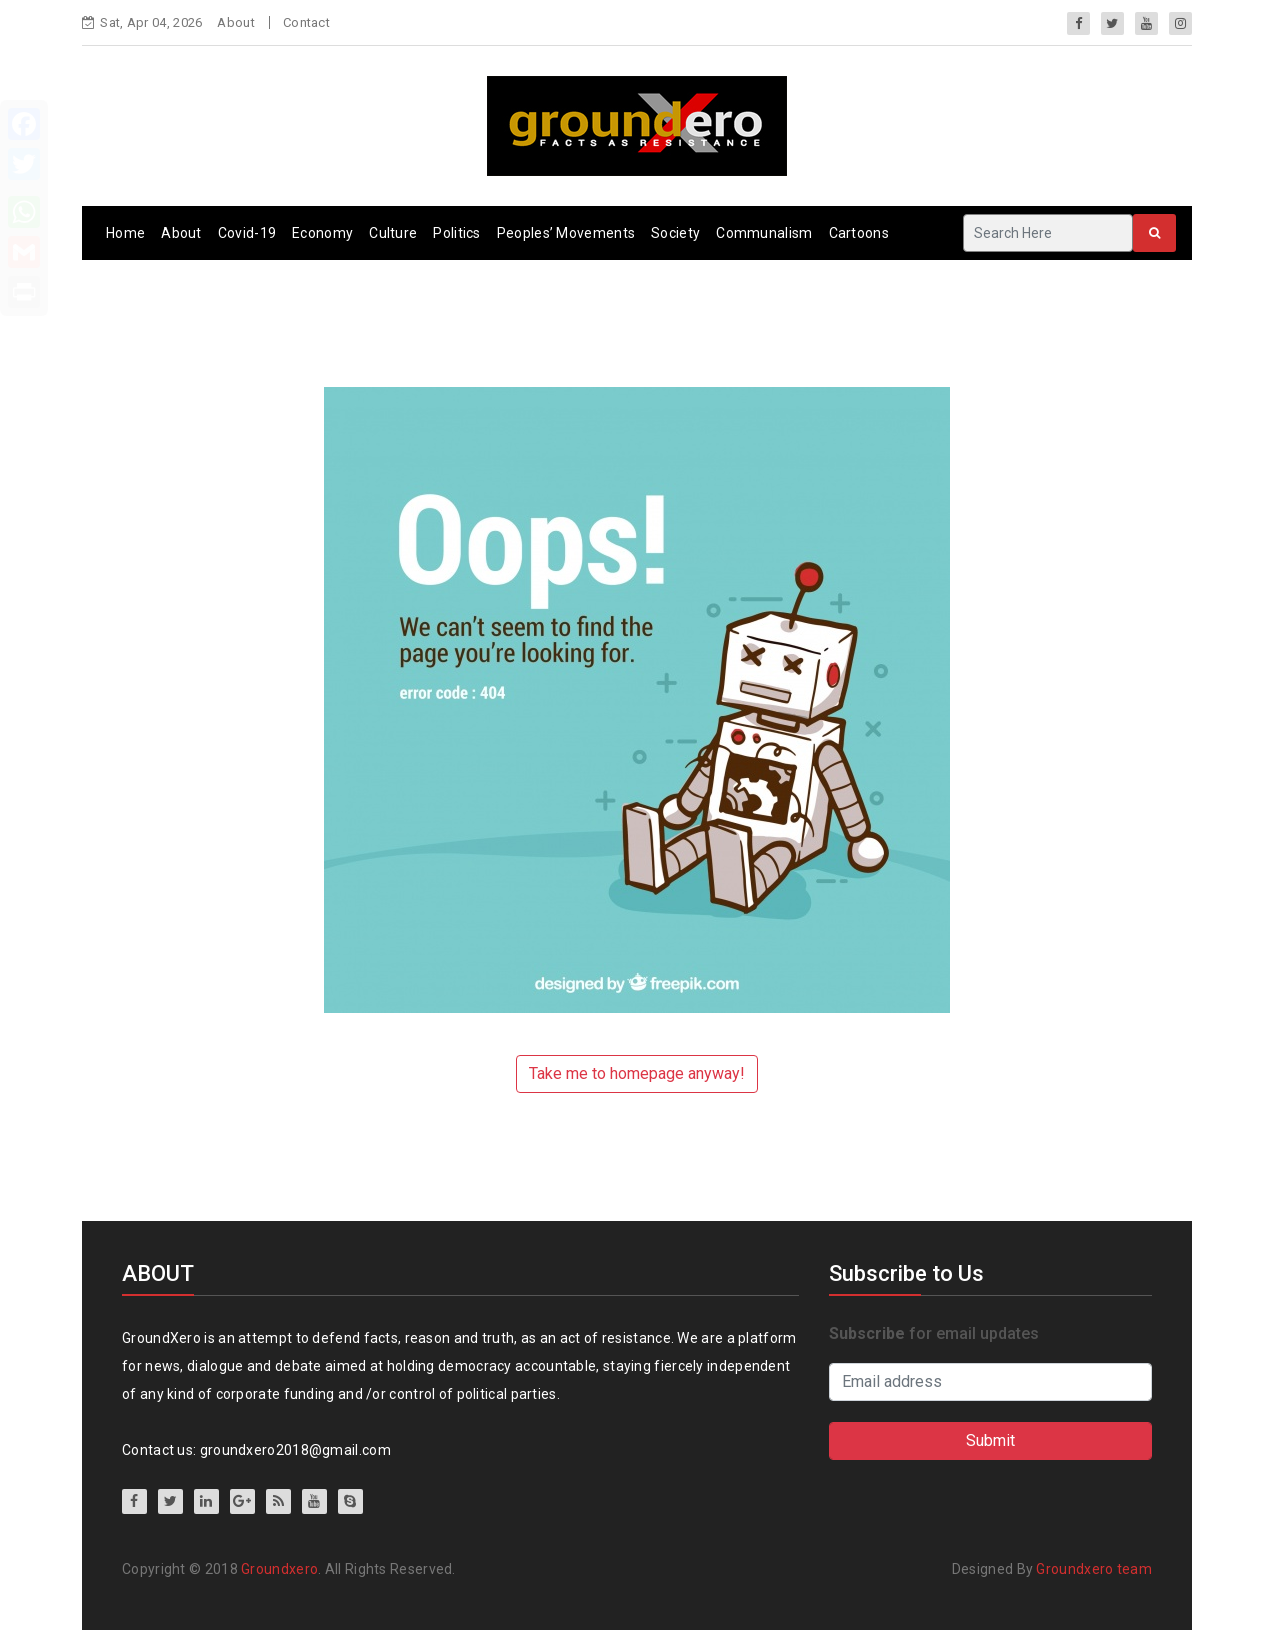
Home (125, 233)
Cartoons (859, 233)
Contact (306, 22)
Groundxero (279, 1569)
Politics (456, 233)
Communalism (764, 233)
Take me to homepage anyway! (637, 1073)
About (236, 22)
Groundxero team (1094, 1569)
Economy (322, 233)
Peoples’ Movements (566, 233)
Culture (393, 233)
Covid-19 (247, 233)
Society (675, 233)
